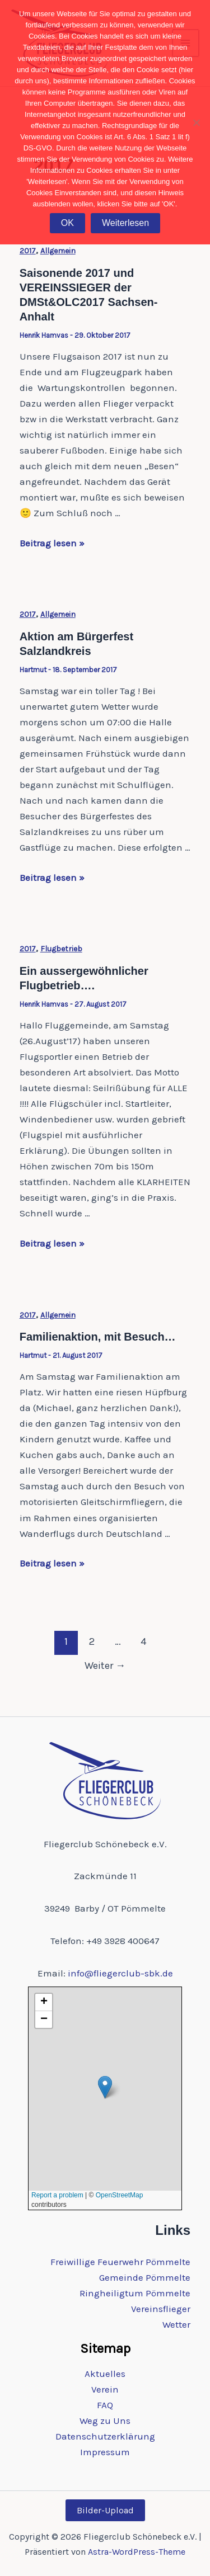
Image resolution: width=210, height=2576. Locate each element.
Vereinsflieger (160, 2308)
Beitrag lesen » (52, 543)
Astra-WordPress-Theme (136, 2551)
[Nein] (196, 122)
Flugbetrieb (61, 949)
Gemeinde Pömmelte (144, 2277)
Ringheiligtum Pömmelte (135, 2293)
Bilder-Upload (105, 2510)
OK (67, 223)
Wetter (176, 2324)
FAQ (105, 2404)
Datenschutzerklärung (105, 2436)
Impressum (105, 2451)
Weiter (105, 1665)
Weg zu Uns (105, 2420)
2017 (28, 251)
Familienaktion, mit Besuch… (98, 1337)
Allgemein (58, 251)
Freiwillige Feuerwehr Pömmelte (120, 2261)
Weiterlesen (125, 223)
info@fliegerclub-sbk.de (120, 1973)
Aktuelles (105, 2373)
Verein (105, 2389)
